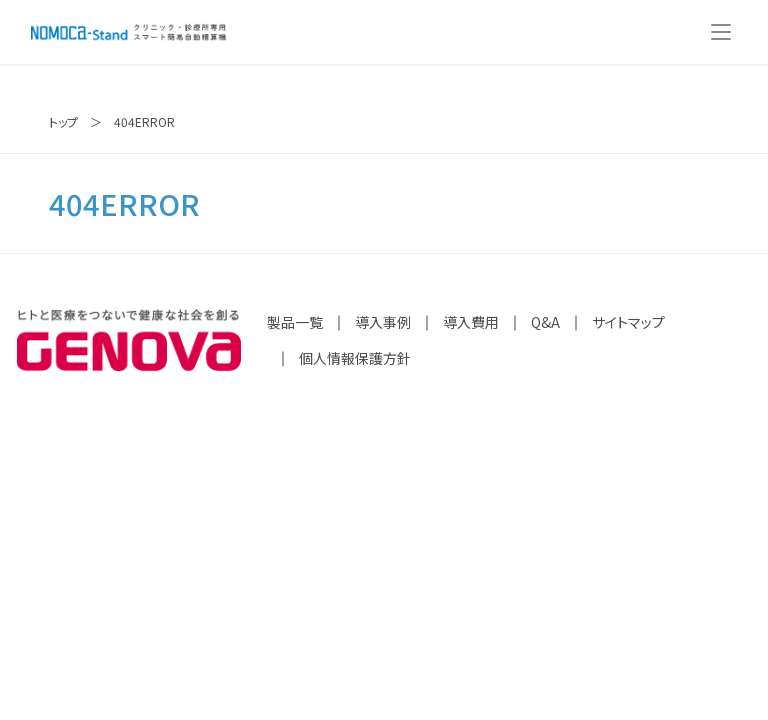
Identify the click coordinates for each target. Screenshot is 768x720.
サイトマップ (628, 322)
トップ (63, 121)
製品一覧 (295, 322)
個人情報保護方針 (355, 358)
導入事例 (383, 322)
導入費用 (471, 322)
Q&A (545, 322)
